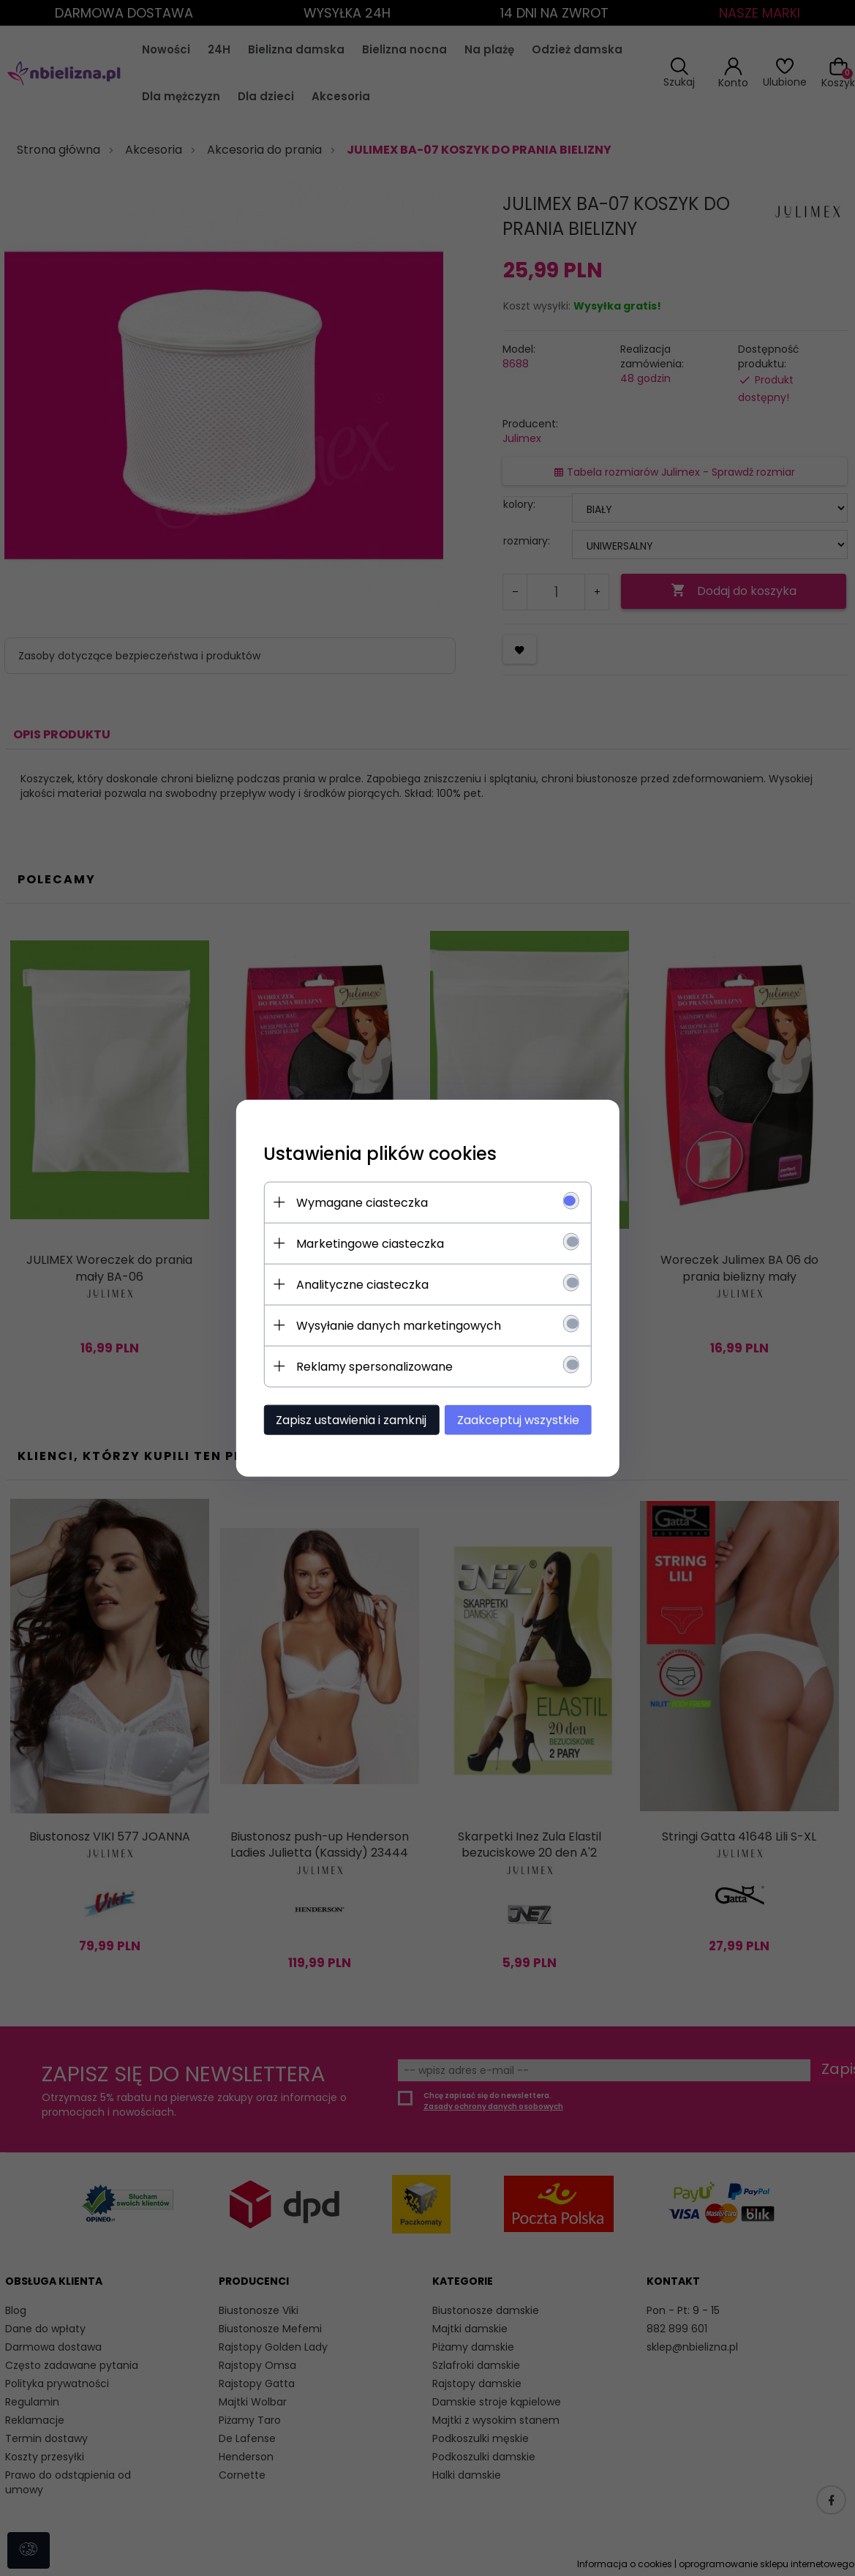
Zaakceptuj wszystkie (523, 1419)
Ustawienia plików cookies (376, 1153)
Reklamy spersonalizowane (371, 1366)
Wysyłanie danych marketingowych (395, 1325)
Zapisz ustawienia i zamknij (347, 1419)
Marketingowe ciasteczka (366, 1243)
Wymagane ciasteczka (358, 1202)
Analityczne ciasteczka (359, 1284)
